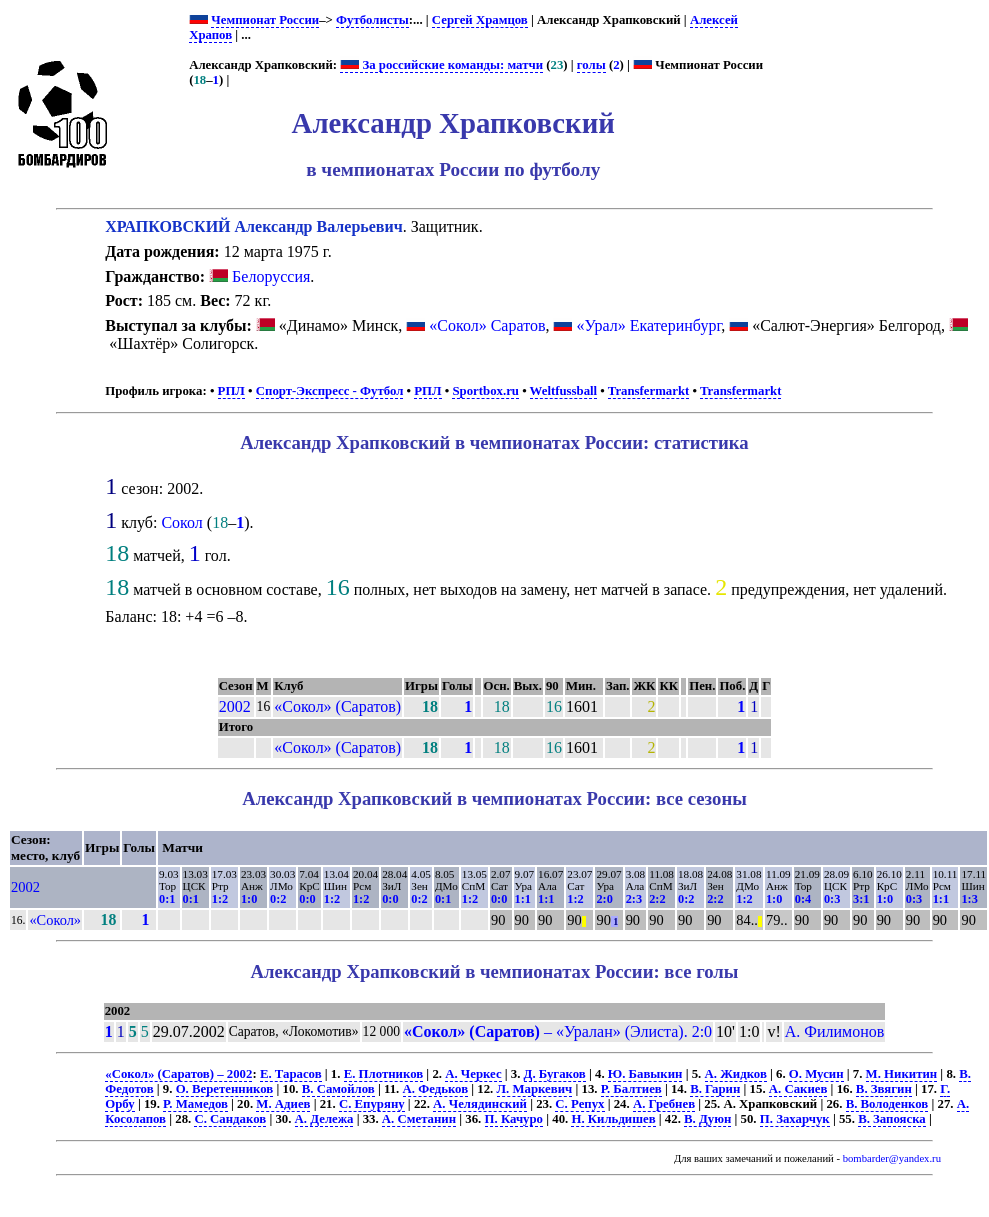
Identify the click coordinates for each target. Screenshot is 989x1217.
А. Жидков (736, 1074)
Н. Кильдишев (613, 1119)
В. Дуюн (707, 1119)
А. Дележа (324, 1119)
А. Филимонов (835, 1031)
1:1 (523, 899)
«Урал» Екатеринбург (648, 325)
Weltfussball (564, 391)
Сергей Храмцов (480, 20)
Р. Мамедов (195, 1104)
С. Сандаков (230, 1119)
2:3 (634, 899)
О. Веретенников (225, 1089)
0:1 (167, 899)
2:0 (604, 899)
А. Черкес (473, 1074)
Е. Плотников (384, 1074)
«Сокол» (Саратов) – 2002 (178, 1074)
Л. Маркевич (535, 1089)
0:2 (278, 899)
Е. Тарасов (291, 1074)
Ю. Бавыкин (645, 1074)
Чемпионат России (265, 20)
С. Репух (579, 1104)
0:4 (803, 899)
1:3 (969, 899)
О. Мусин (816, 1074)
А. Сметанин (419, 1119)
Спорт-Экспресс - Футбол (330, 391)
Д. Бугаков (555, 1074)
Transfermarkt (649, 391)
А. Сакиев (798, 1089)
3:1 (861, 899)
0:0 (307, 899)
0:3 (832, 899)
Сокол (181, 522)
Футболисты (372, 20)
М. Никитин (902, 1074)
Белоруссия (259, 276)
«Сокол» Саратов (487, 325)
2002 (235, 706)
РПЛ (231, 391)
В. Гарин (715, 1089)
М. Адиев (283, 1104)
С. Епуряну (372, 1104)
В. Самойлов (338, 1089)
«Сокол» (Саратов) (337, 706)
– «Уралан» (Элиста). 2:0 (558, 1031)
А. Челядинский (480, 1104)
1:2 (220, 899)
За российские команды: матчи (441, 65)
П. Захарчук (795, 1119)
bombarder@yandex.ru (892, 1158)
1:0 (249, 899)
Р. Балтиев (631, 1089)
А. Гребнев (664, 1104)
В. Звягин (884, 1089)
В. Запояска (892, 1119)
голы (591, 65)
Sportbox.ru (485, 391)
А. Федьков (436, 1089)
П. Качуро (514, 1119)
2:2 (657, 899)
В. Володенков (887, 1104)
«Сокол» (55, 920)
